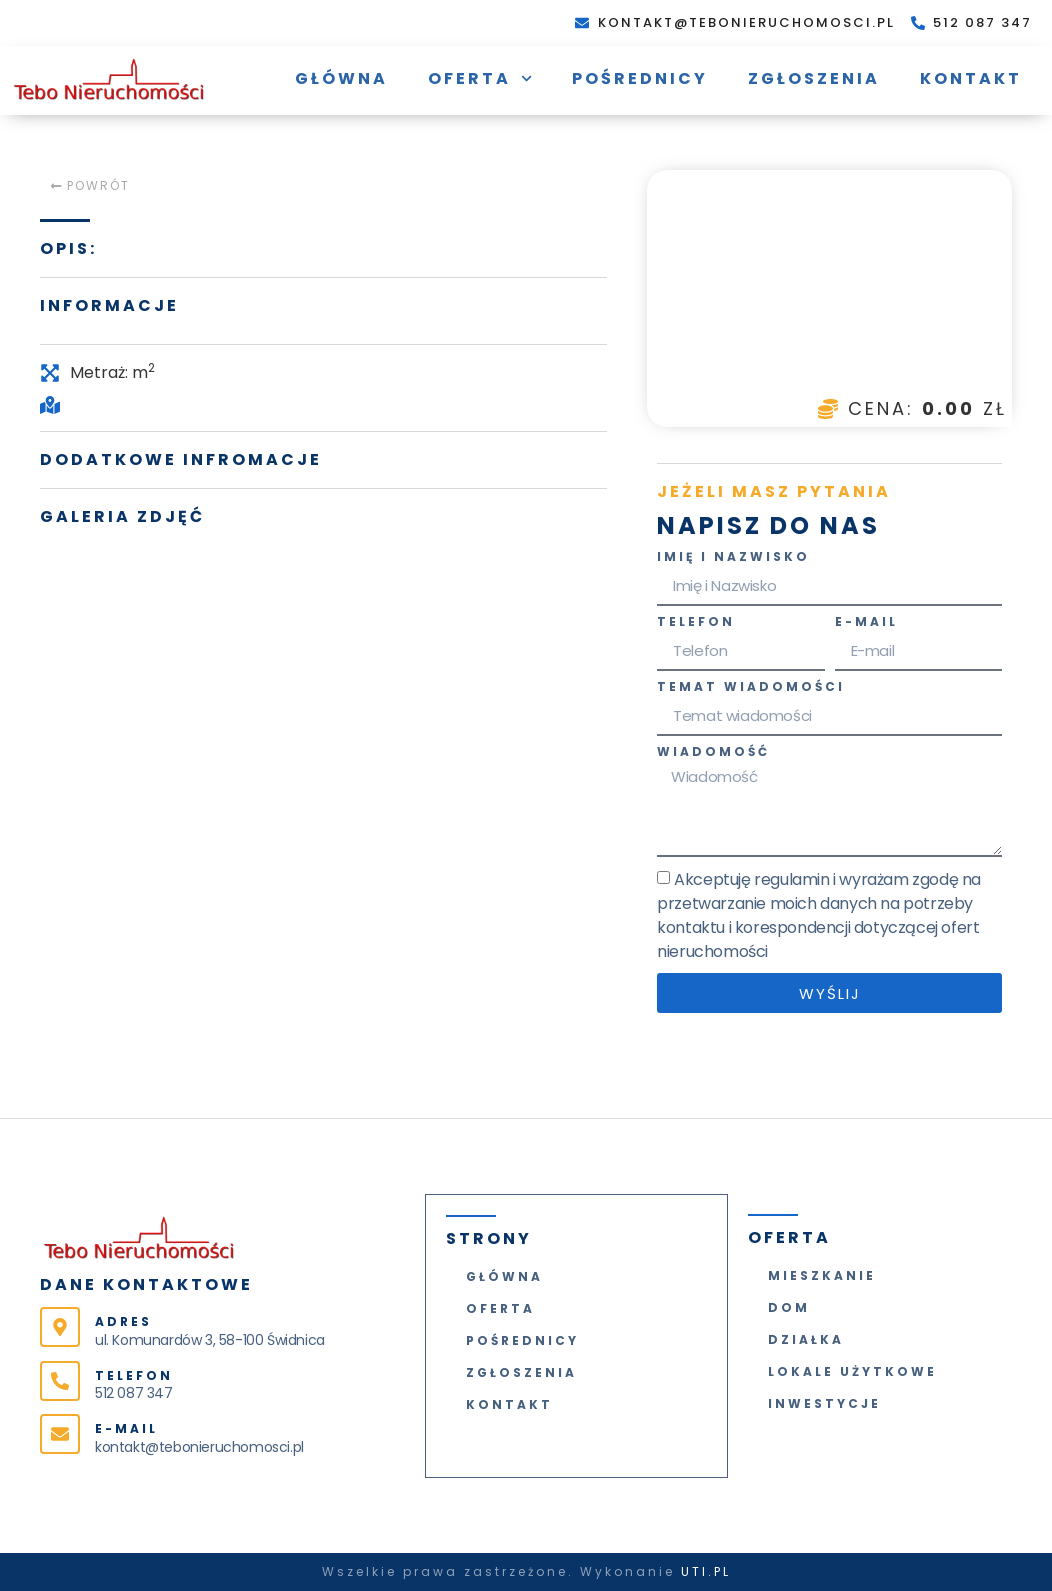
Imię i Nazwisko (733, 558)
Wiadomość (713, 753)
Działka (806, 1339)
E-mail (866, 623)
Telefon (696, 623)
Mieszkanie (822, 1275)
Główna (341, 78)
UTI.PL (706, 1571)
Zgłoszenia (814, 78)
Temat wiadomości (751, 688)
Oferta (480, 78)
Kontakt (971, 78)
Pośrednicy (640, 78)
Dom (789, 1307)
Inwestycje (824, 1403)
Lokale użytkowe (852, 1371)
